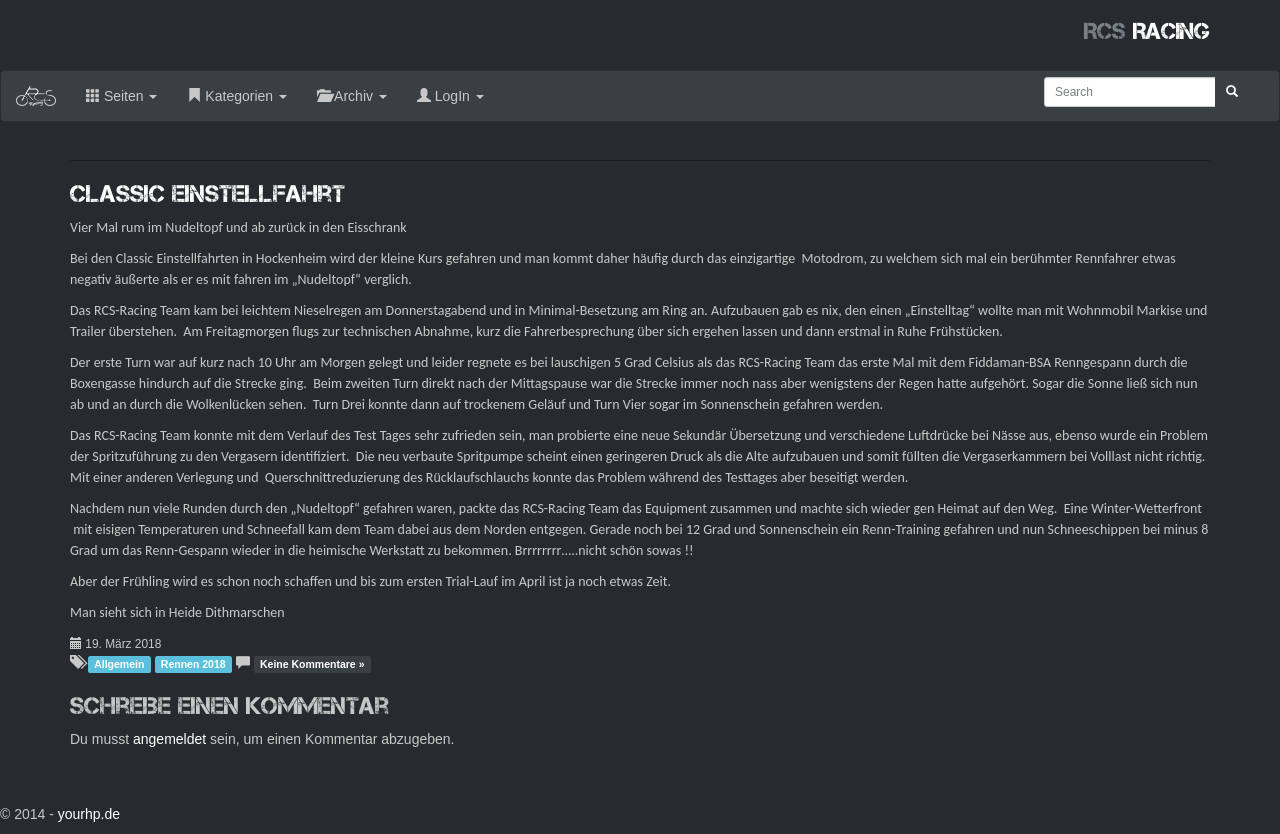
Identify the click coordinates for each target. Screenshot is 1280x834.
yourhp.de (89, 814)
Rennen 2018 (193, 664)
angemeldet (169, 739)
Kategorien (237, 96)
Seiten (121, 96)
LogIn (450, 96)
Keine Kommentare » (312, 664)
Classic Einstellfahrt (207, 193)
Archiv (352, 96)
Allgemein (119, 664)
